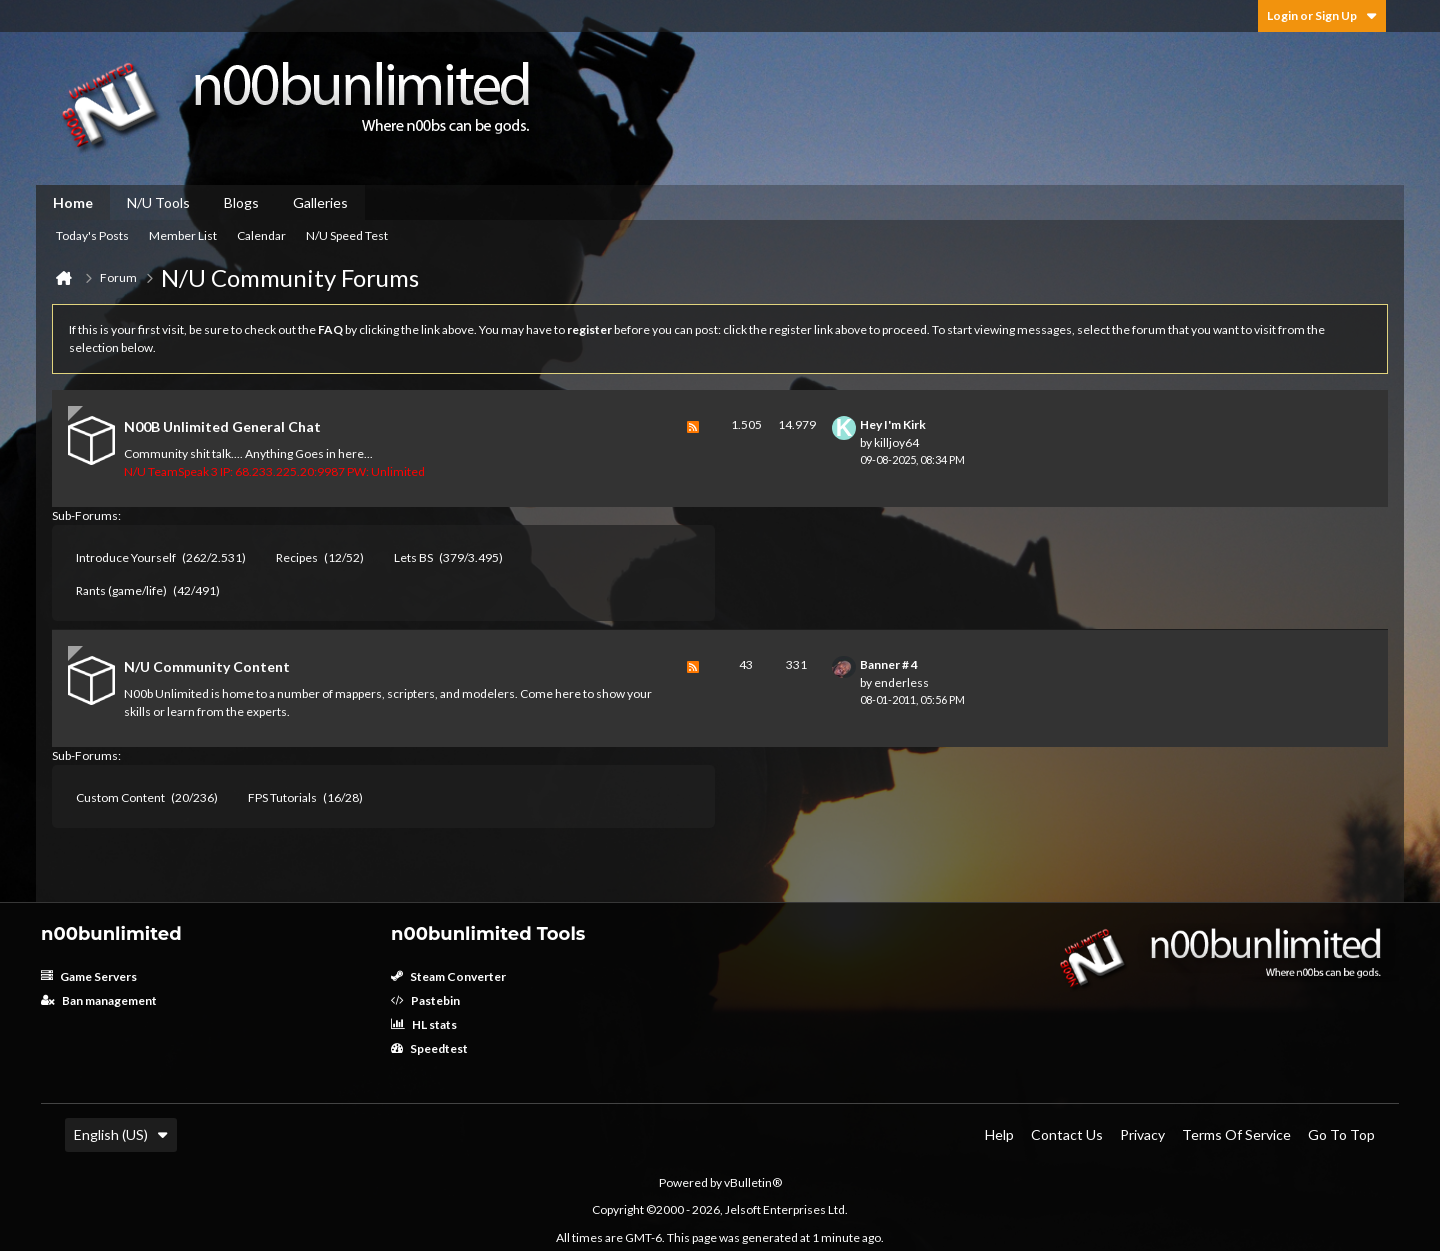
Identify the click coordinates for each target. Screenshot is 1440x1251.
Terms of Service (1236, 1134)
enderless (901, 682)
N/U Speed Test (347, 235)
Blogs (241, 202)
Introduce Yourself (126, 557)
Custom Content (120, 797)
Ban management (99, 1000)
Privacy (1142, 1134)
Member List (183, 235)
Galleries (320, 202)
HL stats (424, 1024)
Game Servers (89, 976)
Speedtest (429, 1048)
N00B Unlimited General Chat (222, 426)
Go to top (1341, 1134)
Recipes (297, 557)
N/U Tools (158, 202)
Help (999, 1134)
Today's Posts (92, 235)
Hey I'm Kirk (893, 424)
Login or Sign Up (1322, 15)
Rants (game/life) (121, 590)
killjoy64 (896, 442)
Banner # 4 (889, 664)
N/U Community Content (207, 666)
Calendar (261, 235)
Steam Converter (448, 976)
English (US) (121, 1134)
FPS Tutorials (282, 797)
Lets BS (413, 557)
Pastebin (425, 1000)
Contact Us (1067, 1134)
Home (73, 202)
